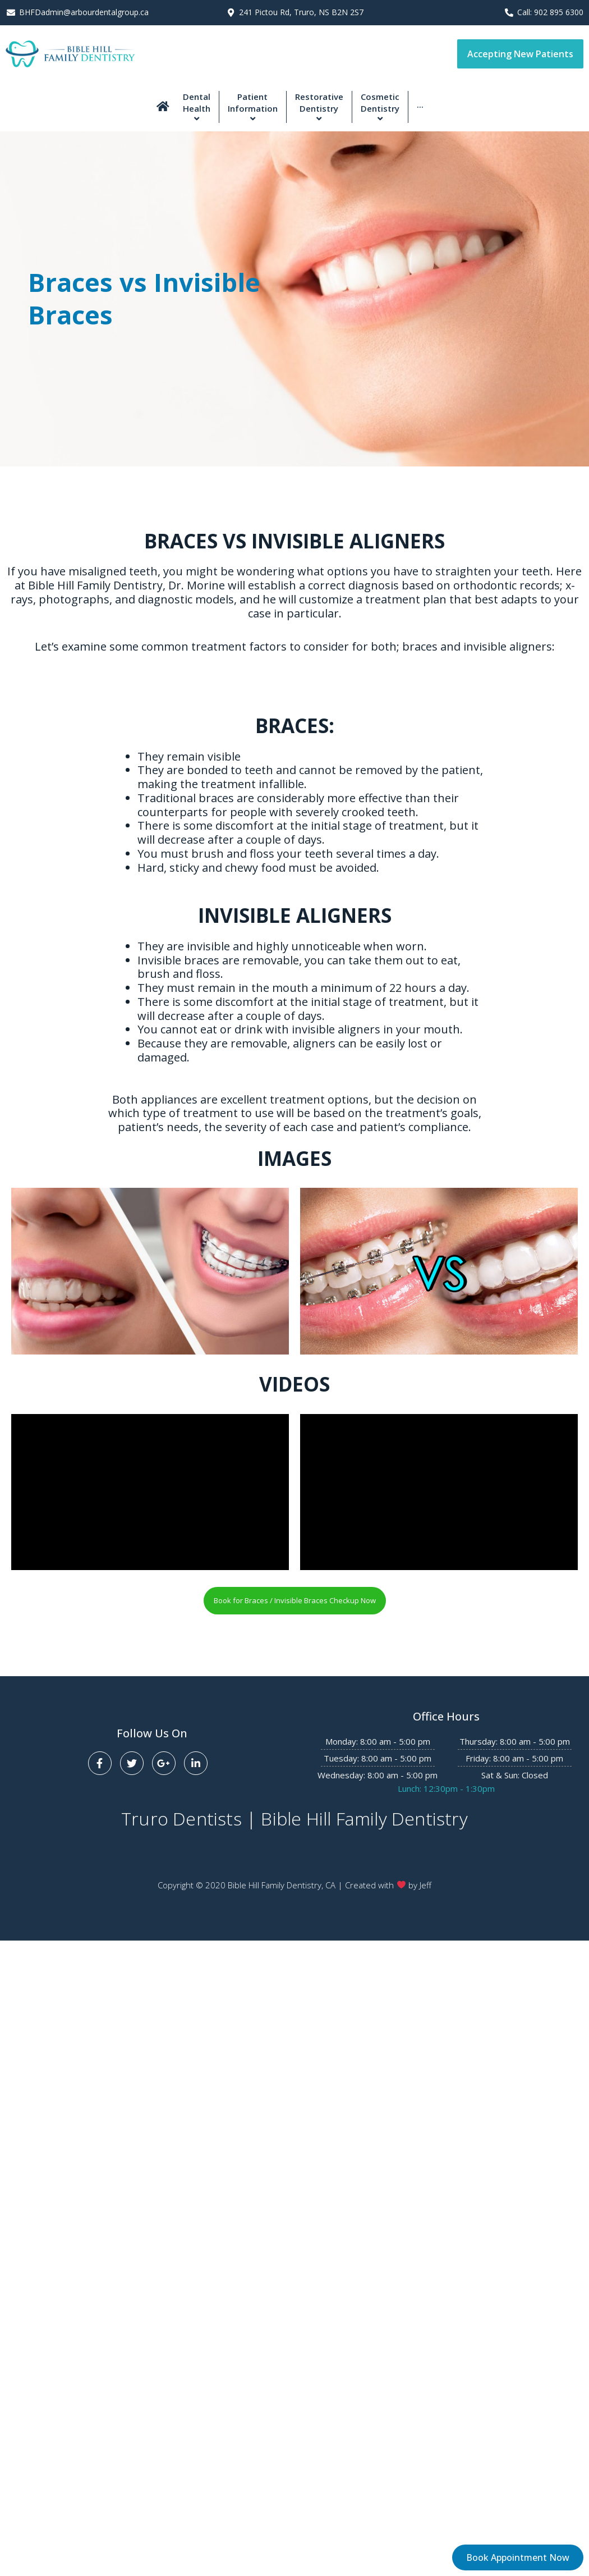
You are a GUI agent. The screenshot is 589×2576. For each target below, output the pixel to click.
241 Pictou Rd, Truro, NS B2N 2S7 (301, 12)
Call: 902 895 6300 (550, 12)
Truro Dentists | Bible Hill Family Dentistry (294, 1818)
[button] (520, 53)
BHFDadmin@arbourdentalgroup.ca (84, 12)
